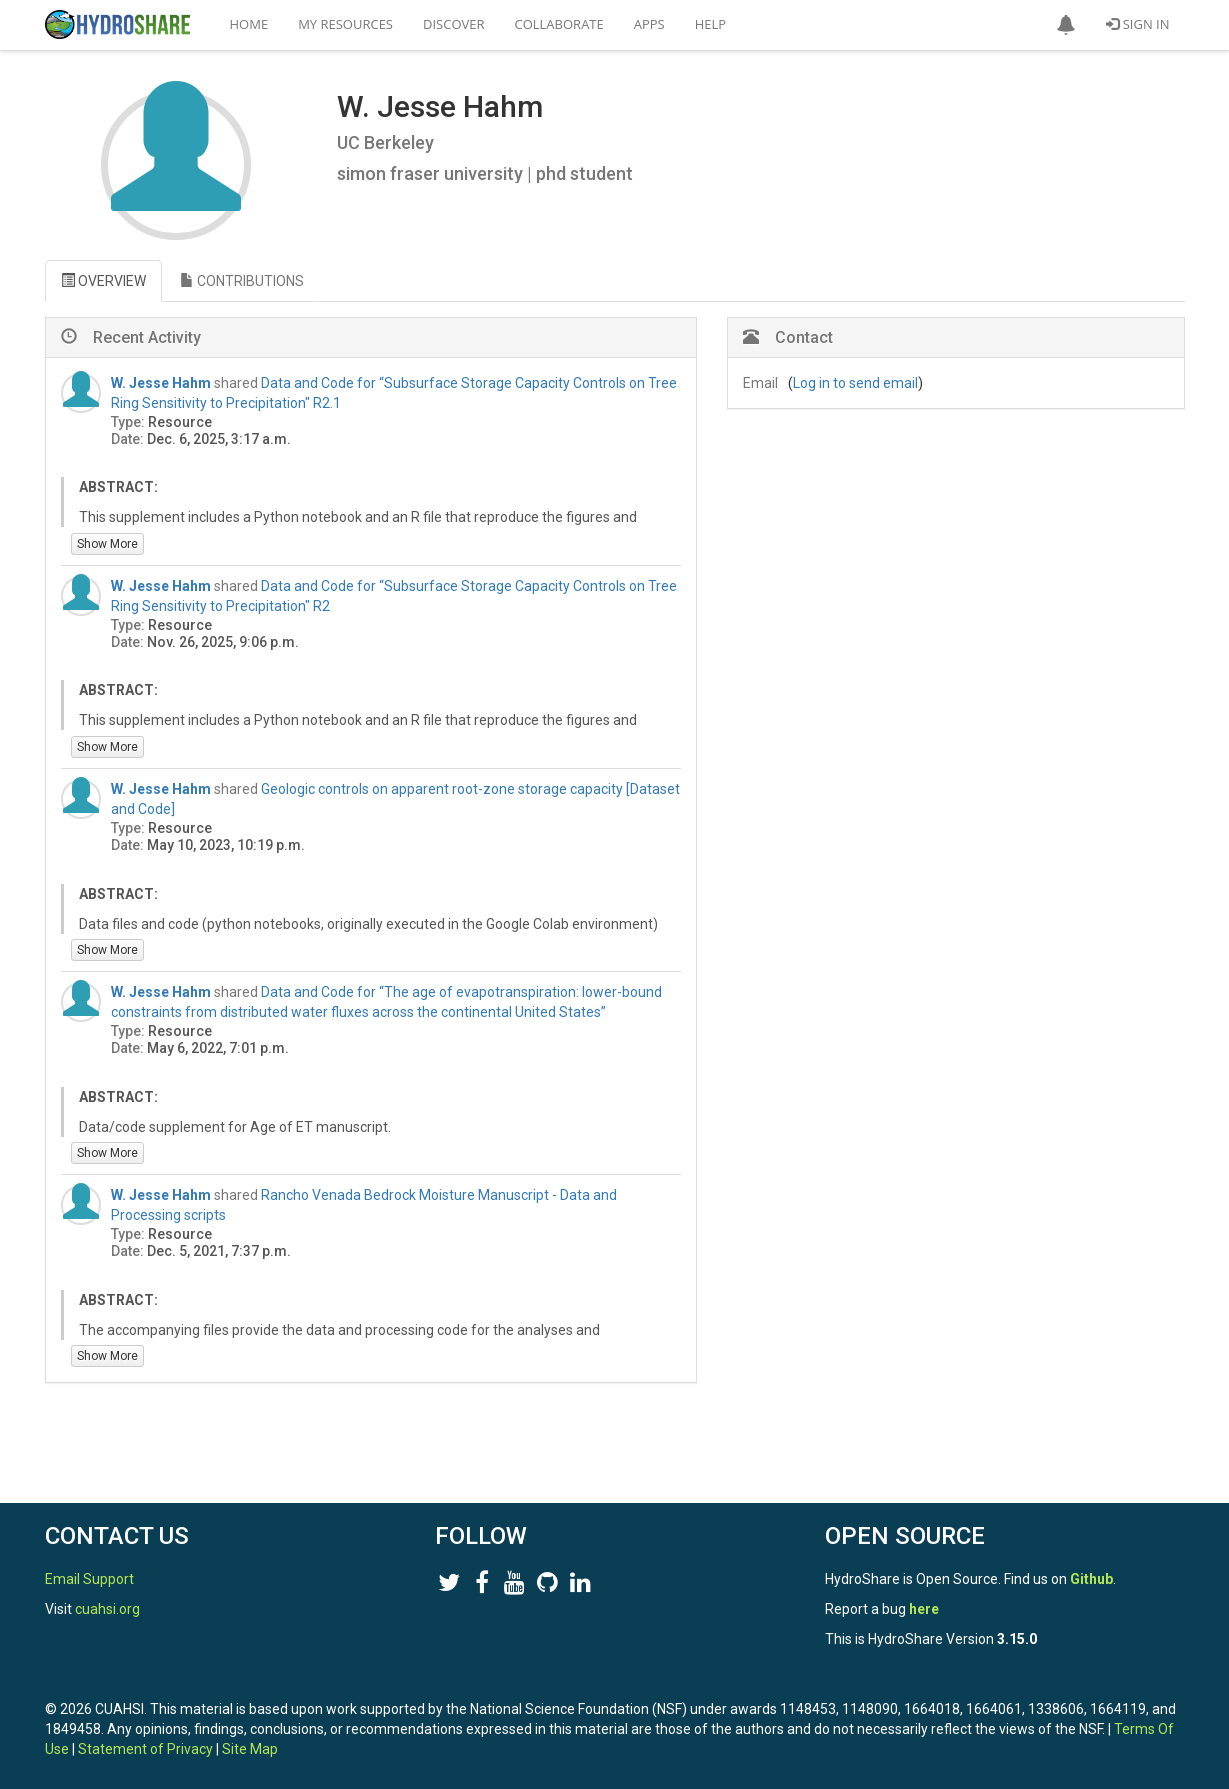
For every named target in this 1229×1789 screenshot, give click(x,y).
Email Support (89, 1579)
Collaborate (559, 24)
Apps (649, 24)
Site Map (250, 1749)
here (924, 1609)
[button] (1066, 25)
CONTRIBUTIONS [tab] (242, 281)
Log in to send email (855, 383)
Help (710, 24)
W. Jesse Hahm (161, 383)
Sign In (1137, 24)
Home (249, 24)
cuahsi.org (107, 1609)
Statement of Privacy (145, 1749)
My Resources (345, 24)
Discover (454, 24)
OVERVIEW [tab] (103, 281)
